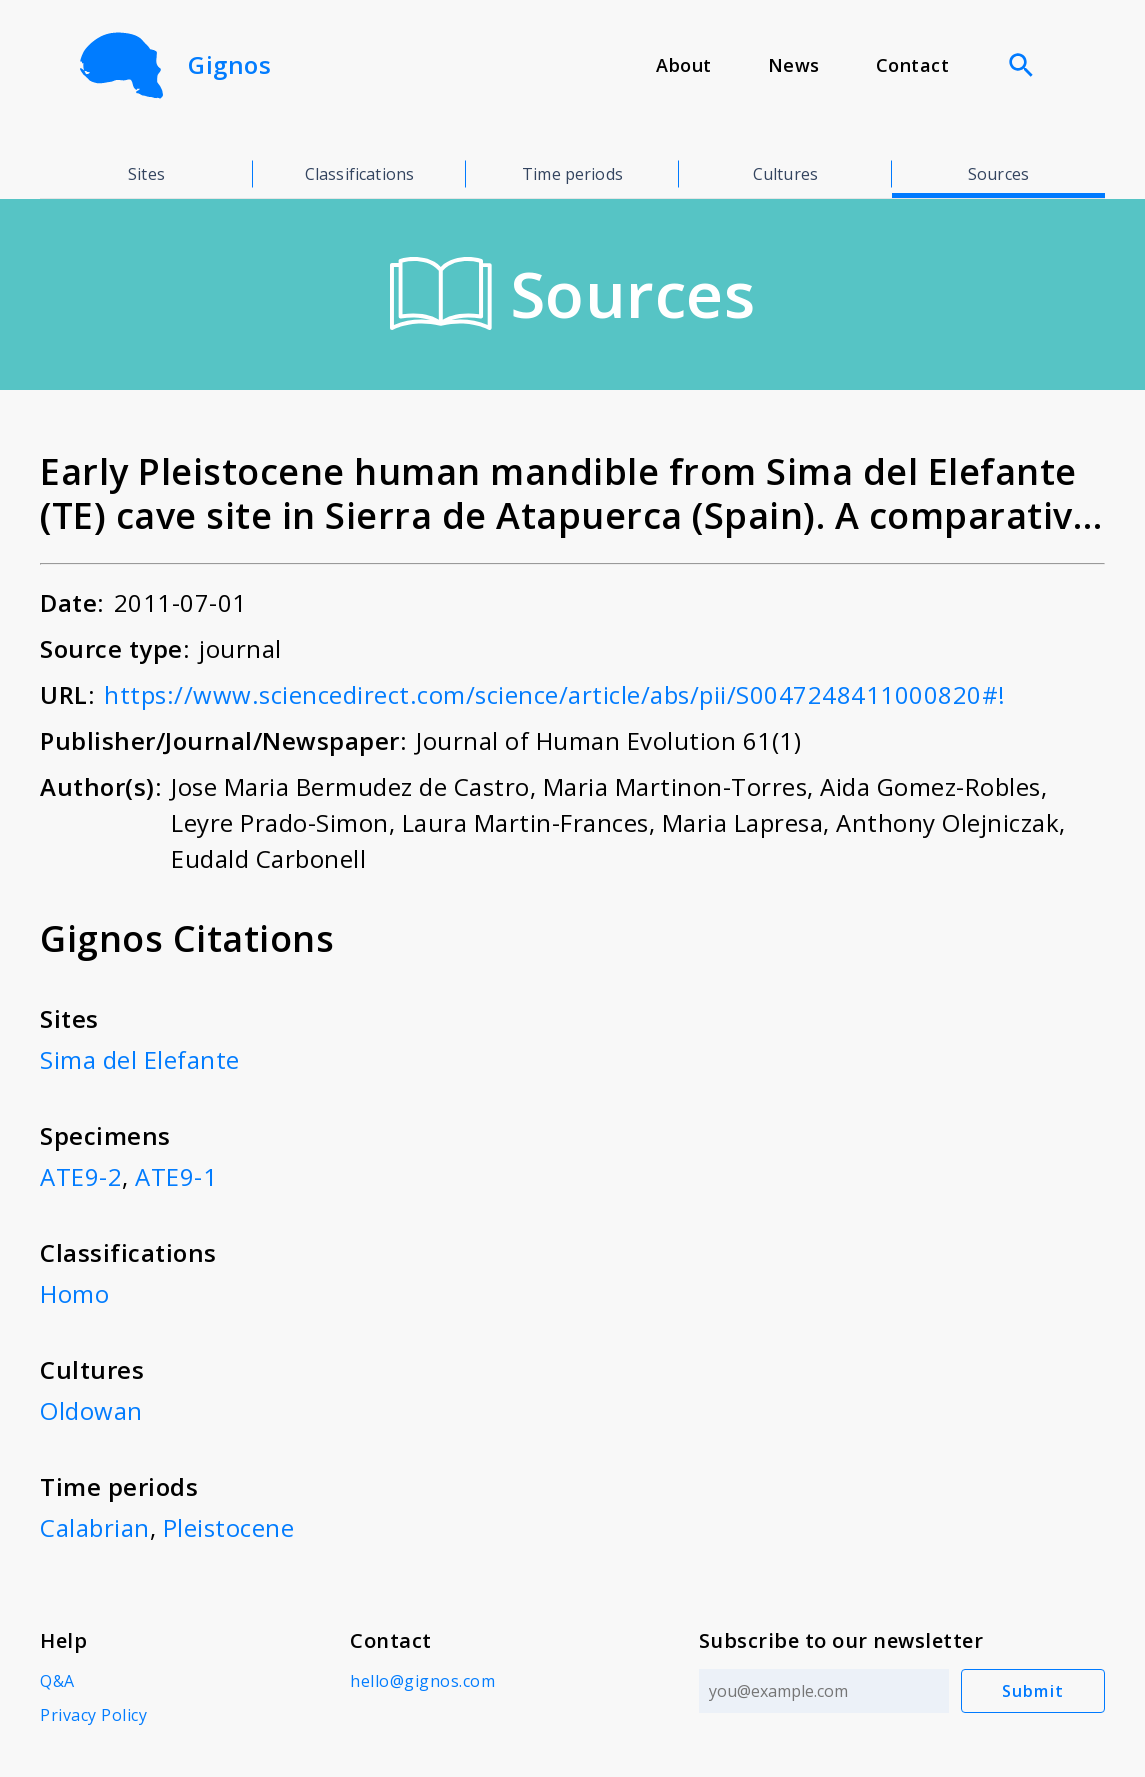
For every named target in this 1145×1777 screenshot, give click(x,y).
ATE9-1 (176, 1176)
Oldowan (91, 1410)
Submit (1033, 1691)
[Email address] (824, 1691)
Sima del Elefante (140, 1059)
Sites (146, 174)
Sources (998, 174)
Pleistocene (229, 1527)
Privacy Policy (93, 1715)
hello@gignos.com (422, 1681)
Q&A (57, 1681)
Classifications (359, 174)
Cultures (785, 174)
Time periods (572, 174)
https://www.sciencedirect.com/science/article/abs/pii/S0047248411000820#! (555, 694)
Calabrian (95, 1527)
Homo (74, 1293)
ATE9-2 (81, 1176)
